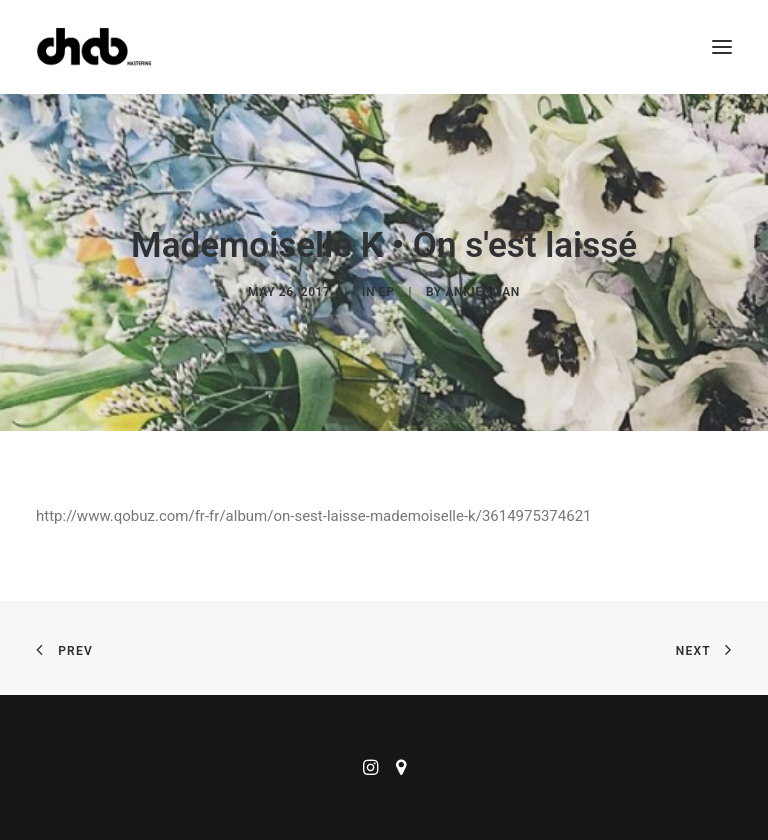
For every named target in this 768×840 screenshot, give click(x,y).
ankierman (482, 292)
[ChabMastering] (94, 47)
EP (387, 292)
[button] (722, 47)
